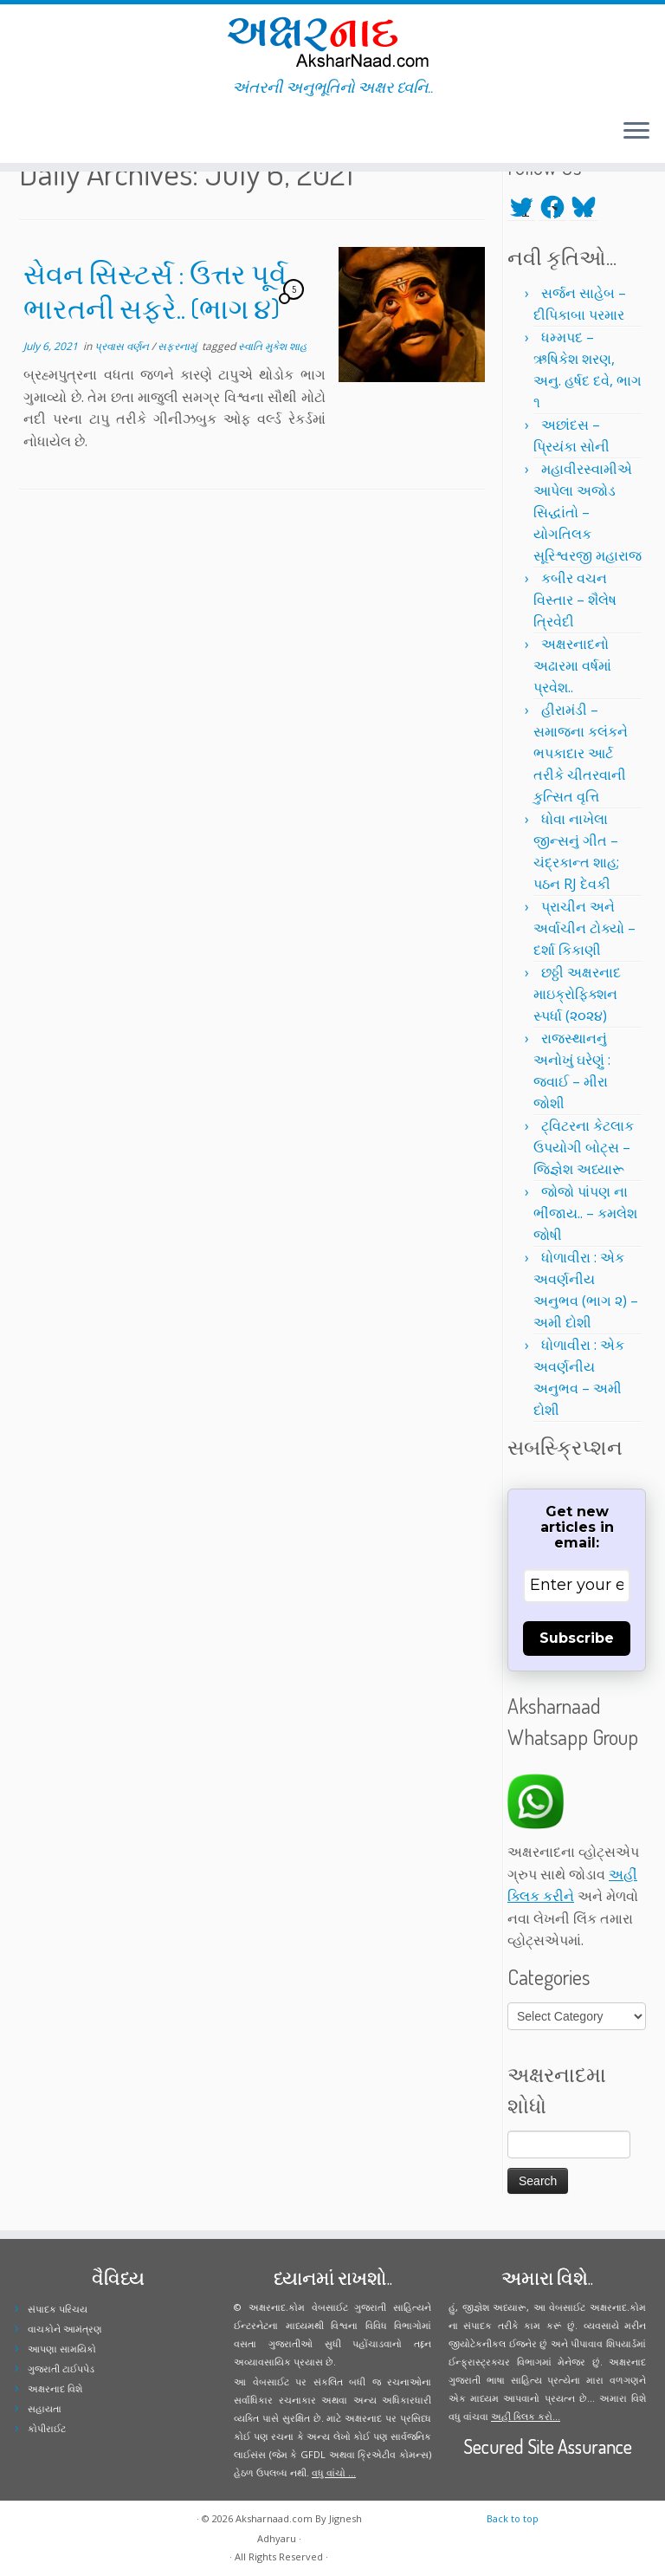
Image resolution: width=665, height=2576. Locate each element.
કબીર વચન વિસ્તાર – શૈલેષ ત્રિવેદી (575, 599)
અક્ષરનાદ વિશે (55, 2388)
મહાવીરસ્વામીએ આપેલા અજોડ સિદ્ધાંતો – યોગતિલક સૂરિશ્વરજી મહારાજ (587, 512)
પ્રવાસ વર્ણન (123, 346)
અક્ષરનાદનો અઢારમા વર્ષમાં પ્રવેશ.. (572, 665)
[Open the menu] (636, 132)
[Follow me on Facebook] (36, 133)
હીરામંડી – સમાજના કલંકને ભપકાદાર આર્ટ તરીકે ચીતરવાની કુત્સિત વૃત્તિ (580, 753)
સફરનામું (178, 346)
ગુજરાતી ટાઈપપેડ (61, 2368)
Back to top (513, 2518)
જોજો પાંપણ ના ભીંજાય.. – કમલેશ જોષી (585, 1213)
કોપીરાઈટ (47, 2428)
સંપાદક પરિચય (57, 2308)
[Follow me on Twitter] (25, 133)
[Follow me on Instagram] (48, 133)
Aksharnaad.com (274, 2518)
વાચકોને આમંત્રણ (65, 2328)
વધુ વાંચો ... (334, 2472)
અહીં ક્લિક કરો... (525, 2416)
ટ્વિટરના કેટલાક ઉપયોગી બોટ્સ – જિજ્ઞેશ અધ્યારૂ (583, 1147)
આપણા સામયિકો (62, 2348)
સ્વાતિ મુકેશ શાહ (272, 346)
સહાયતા (44, 2408)
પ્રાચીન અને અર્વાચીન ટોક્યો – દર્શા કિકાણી (584, 928)
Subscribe (576, 1638)
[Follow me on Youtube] (59, 133)
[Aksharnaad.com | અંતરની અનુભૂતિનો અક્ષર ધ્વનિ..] (332, 41)
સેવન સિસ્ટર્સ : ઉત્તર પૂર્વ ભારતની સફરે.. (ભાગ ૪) (155, 291)
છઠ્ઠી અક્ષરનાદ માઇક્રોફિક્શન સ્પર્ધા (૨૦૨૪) (577, 994)
